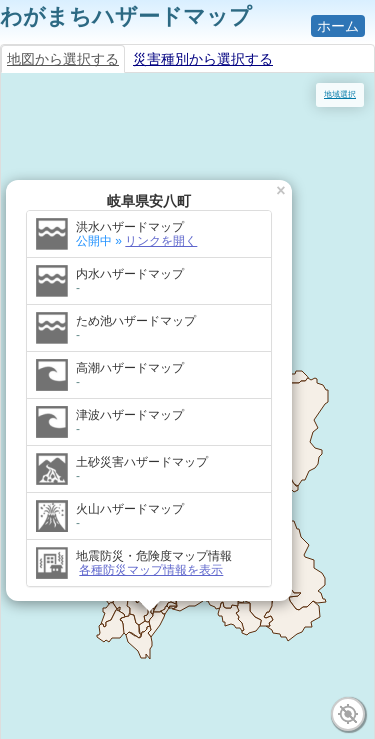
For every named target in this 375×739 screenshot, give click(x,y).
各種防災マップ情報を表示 (151, 570)
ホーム (338, 26)
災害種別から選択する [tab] (203, 59)
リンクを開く (161, 241)
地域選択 (340, 94)
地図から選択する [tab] (63, 59)
